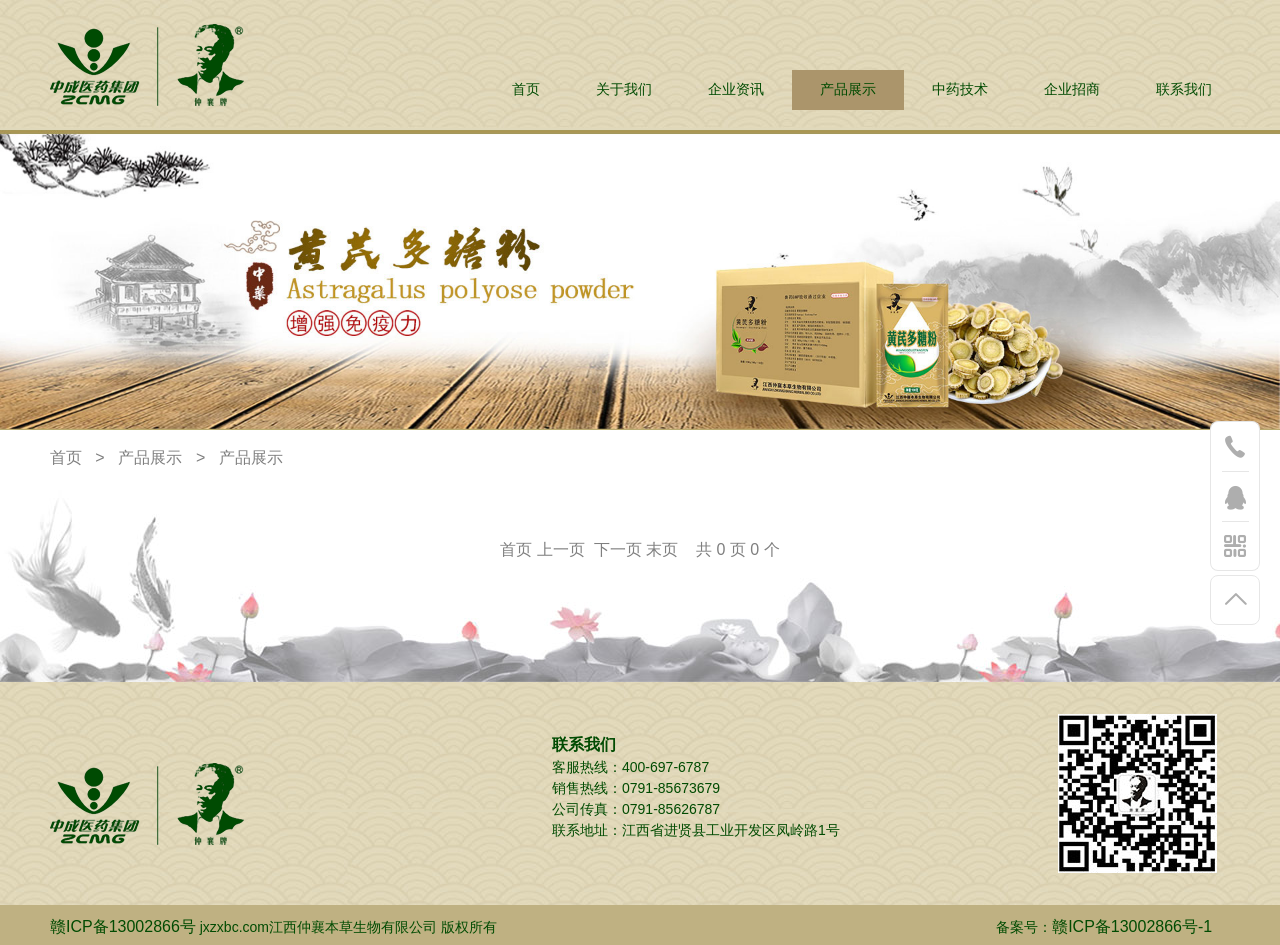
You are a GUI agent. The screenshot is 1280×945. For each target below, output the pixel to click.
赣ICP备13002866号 (123, 926)
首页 (526, 89)
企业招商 (1072, 89)
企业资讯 (736, 89)
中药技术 (960, 89)
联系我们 (1184, 89)
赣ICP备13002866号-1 (1132, 926)
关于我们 (624, 89)
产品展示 (848, 89)
